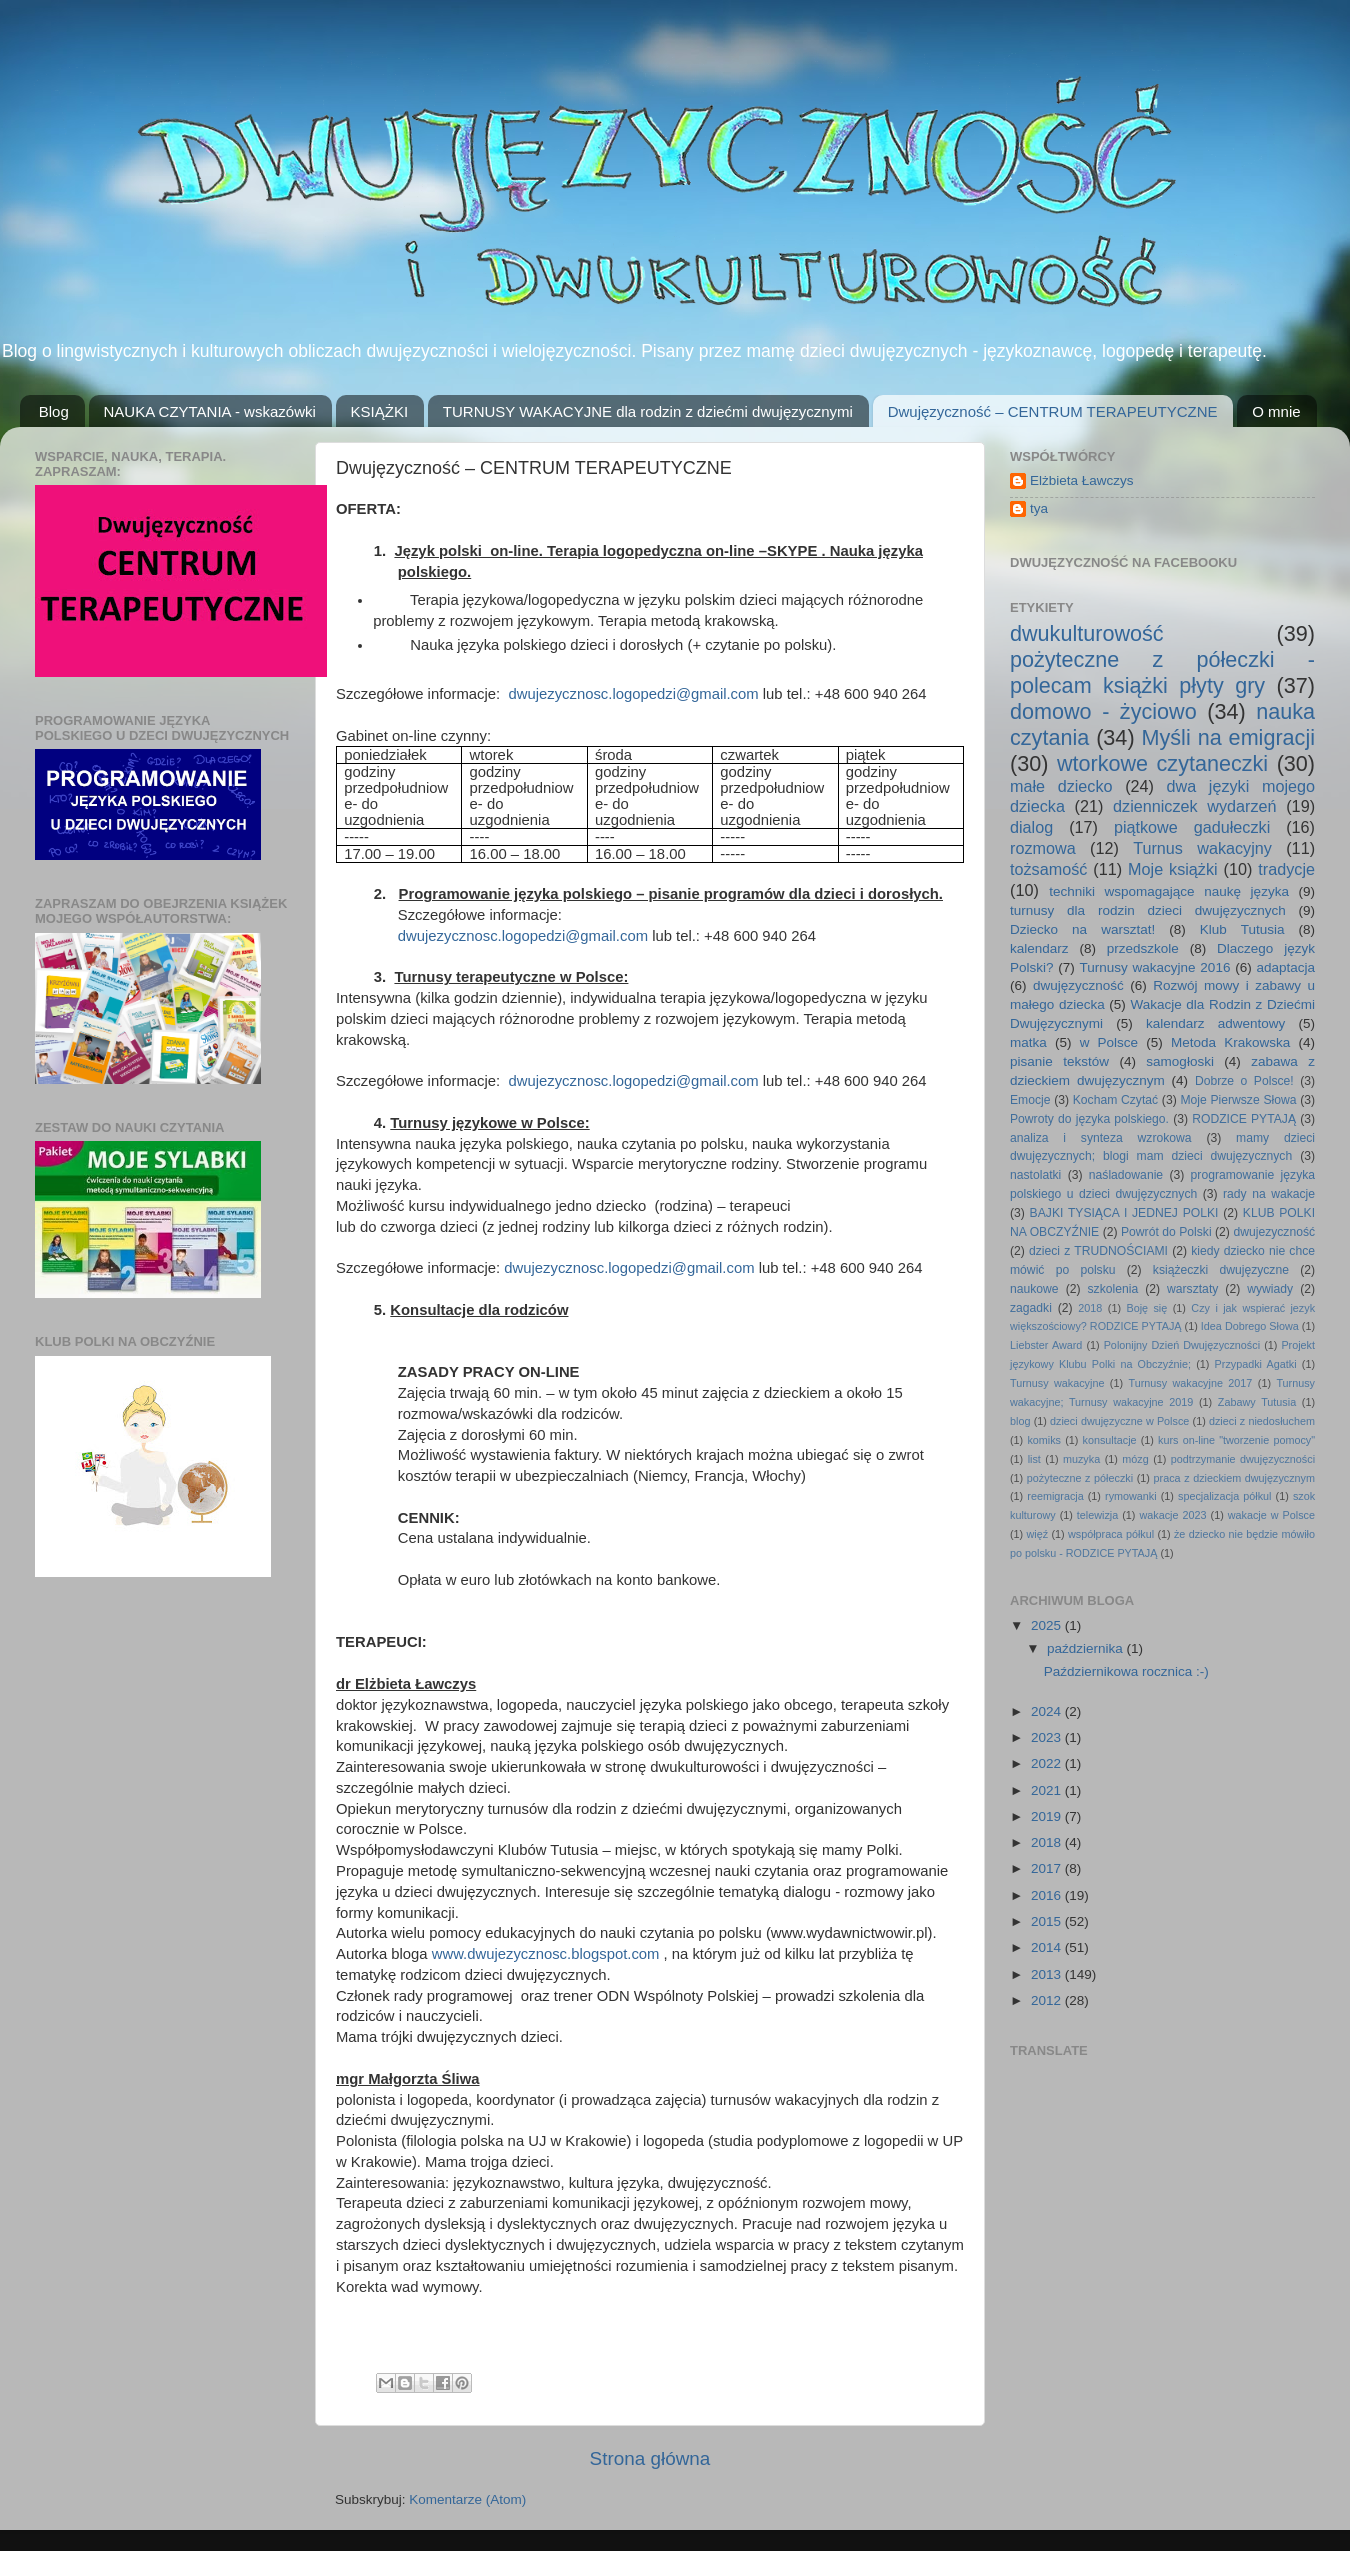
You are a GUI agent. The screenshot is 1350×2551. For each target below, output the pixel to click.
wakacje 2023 (1172, 1515)
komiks (1044, 1440)
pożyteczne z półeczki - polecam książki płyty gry (1162, 672)
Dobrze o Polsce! (1244, 1081)
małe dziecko (1061, 786)
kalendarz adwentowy (1215, 1023)
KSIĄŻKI (380, 411)
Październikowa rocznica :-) (1126, 1671)
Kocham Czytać (1115, 1100)
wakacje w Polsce (1271, 1515)
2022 (1048, 1763)
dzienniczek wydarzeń (1195, 806)
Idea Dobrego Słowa (1250, 1326)
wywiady (1270, 1289)
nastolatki (1035, 1175)
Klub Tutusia (1242, 929)
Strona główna (650, 2458)
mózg (1135, 1459)
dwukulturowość (1087, 633)
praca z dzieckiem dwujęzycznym (1234, 1478)
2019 (1048, 1816)
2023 (1048, 1737)
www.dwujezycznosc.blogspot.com (546, 1954)
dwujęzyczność (1078, 985)
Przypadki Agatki (1256, 1364)
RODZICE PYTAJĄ (1244, 1119)
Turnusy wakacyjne (1057, 1383)
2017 (1048, 1868)
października (1087, 1648)
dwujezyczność (1274, 1232)
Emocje (1030, 1100)
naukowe (1034, 1289)
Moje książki (1173, 869)
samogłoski (1180, 1061)
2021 (1048, 1790)
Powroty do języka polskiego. (1089, 1119)
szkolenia (1113, 1289)
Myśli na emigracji (1228, 737)
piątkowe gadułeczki (1192, 827)
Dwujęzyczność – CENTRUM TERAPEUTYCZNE (1053, 411)
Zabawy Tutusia (1257, 1402)
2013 (1048, 1974)
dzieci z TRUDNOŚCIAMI (1098, 1251)
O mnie (1276, 411)
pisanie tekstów (1059, 1061)
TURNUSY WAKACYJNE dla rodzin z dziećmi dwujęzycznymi (648, 411)
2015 (1048, 1921)
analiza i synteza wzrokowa (1101, 1138)
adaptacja (1285, 967)
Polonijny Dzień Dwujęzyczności (1182, 1345)
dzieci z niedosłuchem (1262, 1421)
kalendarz (1039, 948)
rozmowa (1043, 848)
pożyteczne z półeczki (1080, 1478)
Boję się (1146, 1308)
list (1034, 1459)
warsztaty (1192, 1289)
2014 (1048, 1947)
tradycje (1286, 869)
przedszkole (1143, 948)
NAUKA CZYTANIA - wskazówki (210, 411)
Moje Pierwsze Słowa (1238, 1100)
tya (1039, 508)
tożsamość (1048, 869)
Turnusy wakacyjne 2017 (1190, 1383)
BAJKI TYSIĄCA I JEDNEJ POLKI (1124, 1213)
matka (1028, 1042)
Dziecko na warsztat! (1082, 929)
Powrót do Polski (1166, 1232)
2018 (1090, 1308)
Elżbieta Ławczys (1082, 480)
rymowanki (1131, 1496)
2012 (1048, 2000)
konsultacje (1110, 1440)
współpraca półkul (1111, 1534)
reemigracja (1055, 1496)
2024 (1048, 1711)
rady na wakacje (1269, 1194)
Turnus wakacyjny (1202, 848)
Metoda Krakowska (1230, 1042)
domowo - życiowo (1103, 711)
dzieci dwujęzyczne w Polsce (1119, 1421)
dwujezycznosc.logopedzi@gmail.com (633, 694)
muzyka (1081, 1459)
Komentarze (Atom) (467, 2499)
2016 (1048, 1895)
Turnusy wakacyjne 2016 (1155, 967)
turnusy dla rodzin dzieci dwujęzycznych (1148, 910)
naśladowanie (1126, 1175)
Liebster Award (1046, 1345)
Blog (54, 411)
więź (1038, 1534)
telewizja (1097, 1515)
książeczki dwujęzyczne (1221, 1270)
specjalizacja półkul (1225, 1496)
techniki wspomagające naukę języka (1169, 891)
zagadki (1031, 1308)
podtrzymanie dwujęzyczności (1243, 1459)
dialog (1031, 827)
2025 (1048, 1625)
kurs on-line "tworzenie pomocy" (1236, 1440)
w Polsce (1109, 1042)
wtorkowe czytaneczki (1162, 763)
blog (1020, 1421)
